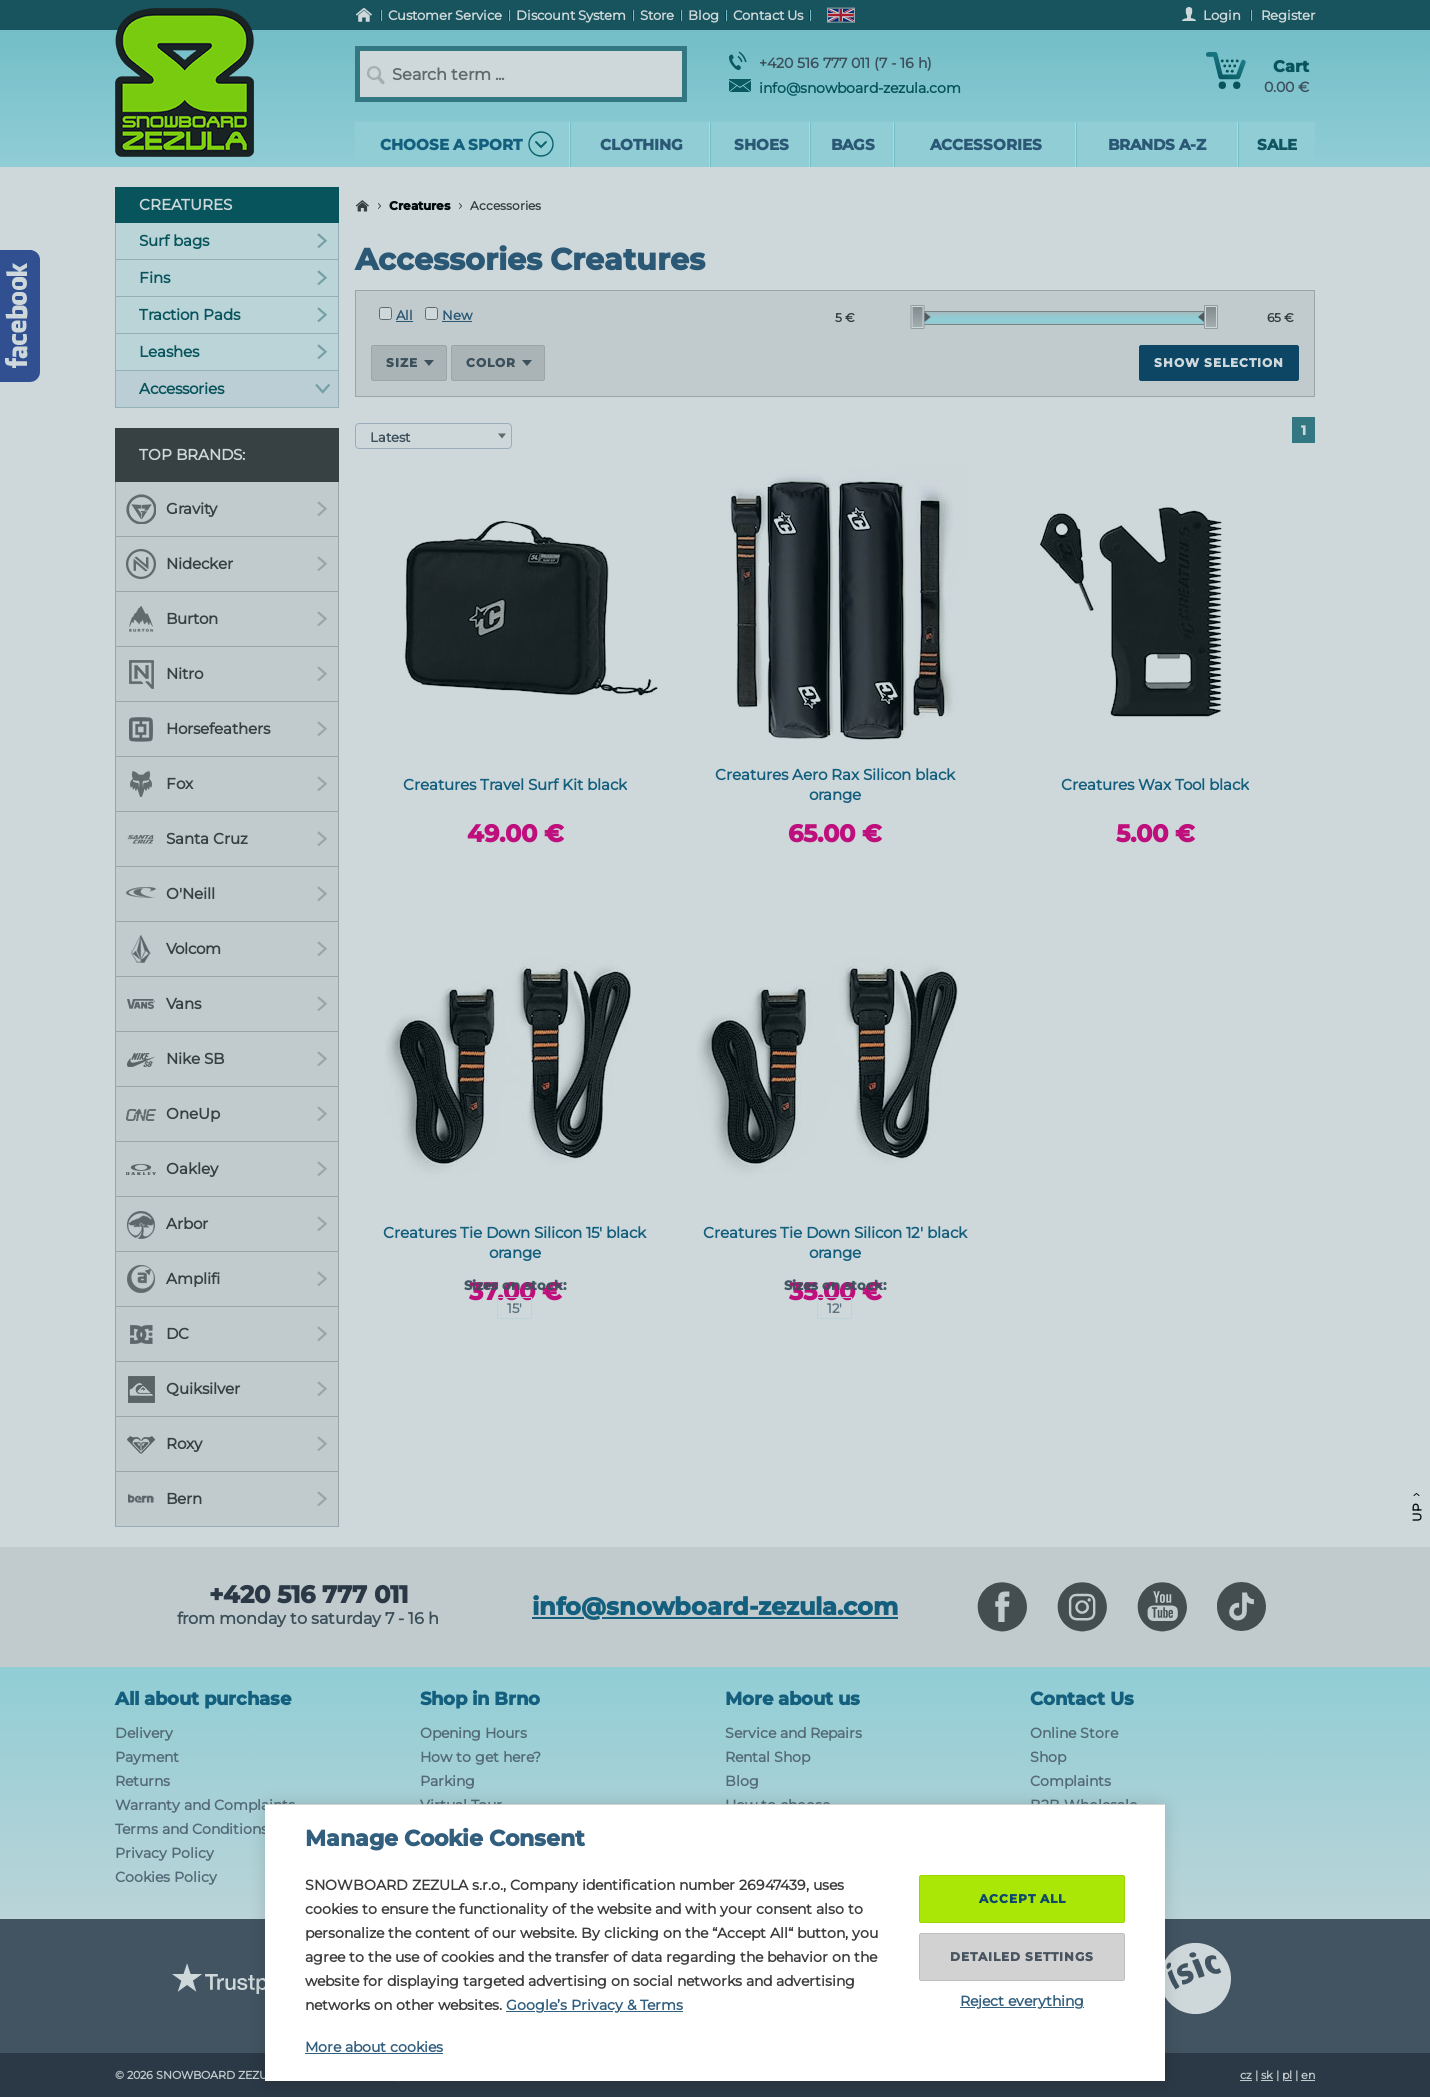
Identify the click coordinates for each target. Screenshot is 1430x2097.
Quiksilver (227, 1389)
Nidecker (227, 564)
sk (1267, 2075)
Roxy (227, 1444)
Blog (742, 1781)
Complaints (1070, 1781)
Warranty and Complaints (205, 1805)
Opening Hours (473, 1733)
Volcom (227, 949)
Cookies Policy (166, 1877)
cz (1246, 2075)
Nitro (227, 674)
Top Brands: (192, 454)
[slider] (921, 317)
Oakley (227, 1169)
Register (1288, 15)
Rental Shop (767, 1757)
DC (227, 1334)
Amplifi (227, 1279)
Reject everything (1022, 2001)
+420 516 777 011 (308, 1595)
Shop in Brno (480, 1699)
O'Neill (227, 894)
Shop (1048, 1757)
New (448, 315)
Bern (227, 1499)
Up (1416, 1507)
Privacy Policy (164, 1853)
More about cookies (374, 2047)
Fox (227, 784)
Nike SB (227, 1059)
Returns (142, 1781)
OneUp (227, 1114)
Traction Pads (233, 314)
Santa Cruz (227, 839)
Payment (147, 1757)
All (396, 315)
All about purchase (203, 1699)
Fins (233, 277)
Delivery (144, 1733)
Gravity (227, 509)
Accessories (234, 388)
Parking (447, 1781)
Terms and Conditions (191, 1829)
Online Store (1074, 1733)
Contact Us (1082, 1699)
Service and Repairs (793, 1733)
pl (1287, 2075)
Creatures (419, 205)
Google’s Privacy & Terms (594, 2005)
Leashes (233, 351)
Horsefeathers (227, 729)
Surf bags (233, 240)
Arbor (227, 1224)
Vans (227, 1004)
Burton (227, 619)
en (1308, 2075)
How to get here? (480, 1757)
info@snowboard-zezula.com (845, 88)
